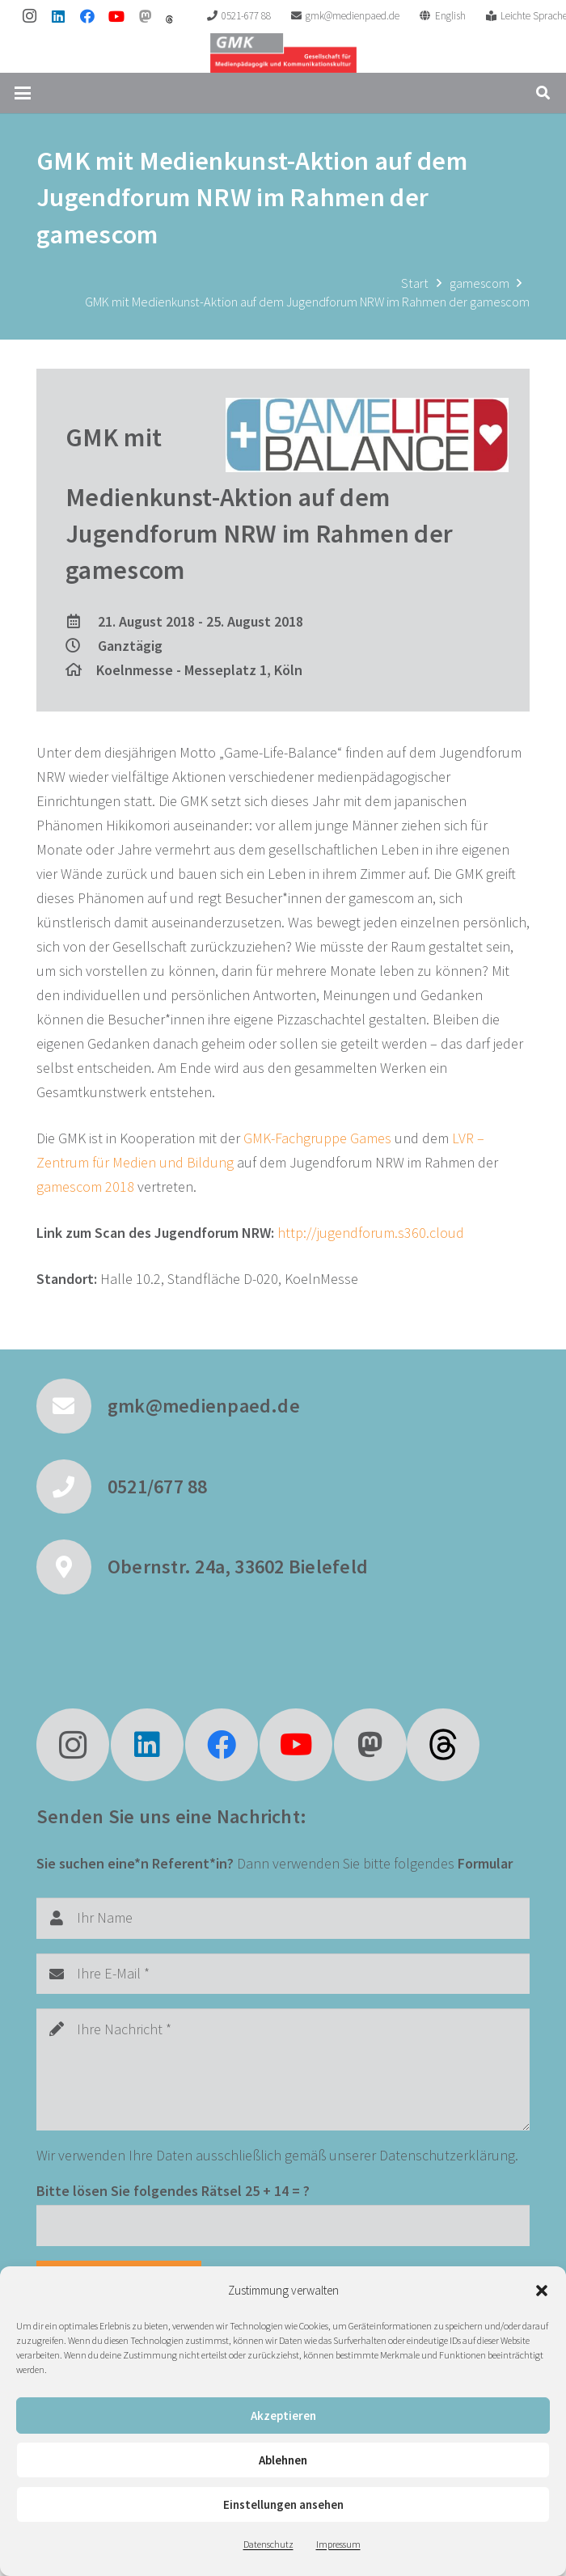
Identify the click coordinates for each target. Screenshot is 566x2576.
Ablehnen (283, 2460)
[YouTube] (116, 16)
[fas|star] (443, 1744)
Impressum (338, 2544)
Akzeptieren (283, 2415)
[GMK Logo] (283, 52)
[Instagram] (29, 16)
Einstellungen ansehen (283, 2504)
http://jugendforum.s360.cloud (370, 1232)
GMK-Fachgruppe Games (317, 1138)
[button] (542, 2291)
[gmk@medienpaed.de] (72, 1406)
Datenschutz (268, 2544)
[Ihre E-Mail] (283, 1973)
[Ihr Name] (283, 1918)
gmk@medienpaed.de (204, 1405)
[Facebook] (87, 16)
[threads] (169, 19)
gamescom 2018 (85, 1186)
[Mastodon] (145, 16)
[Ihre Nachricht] (283, 2069)
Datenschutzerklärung (447, 2155)
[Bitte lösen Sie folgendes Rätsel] (283, 2225)
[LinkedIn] (58, 16)
